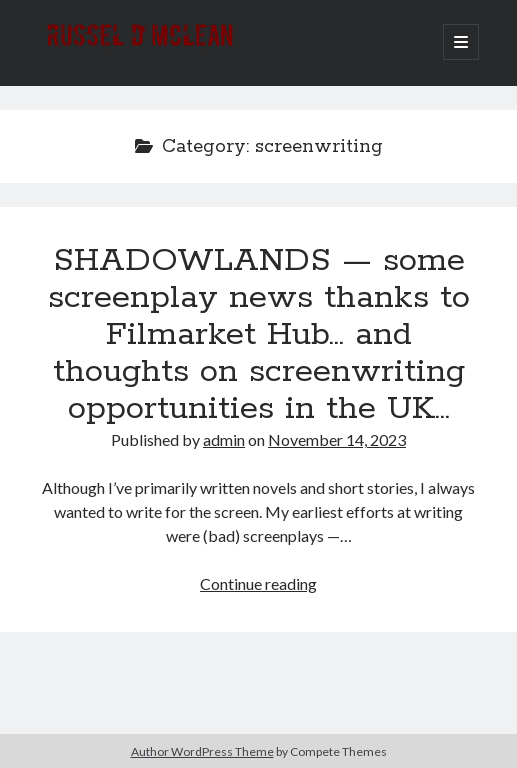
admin (224, 439)
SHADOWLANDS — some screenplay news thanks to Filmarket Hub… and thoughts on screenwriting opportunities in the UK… (259, 335)
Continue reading (258, 583)
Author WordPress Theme (202, 751)
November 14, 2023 (337, 439)
